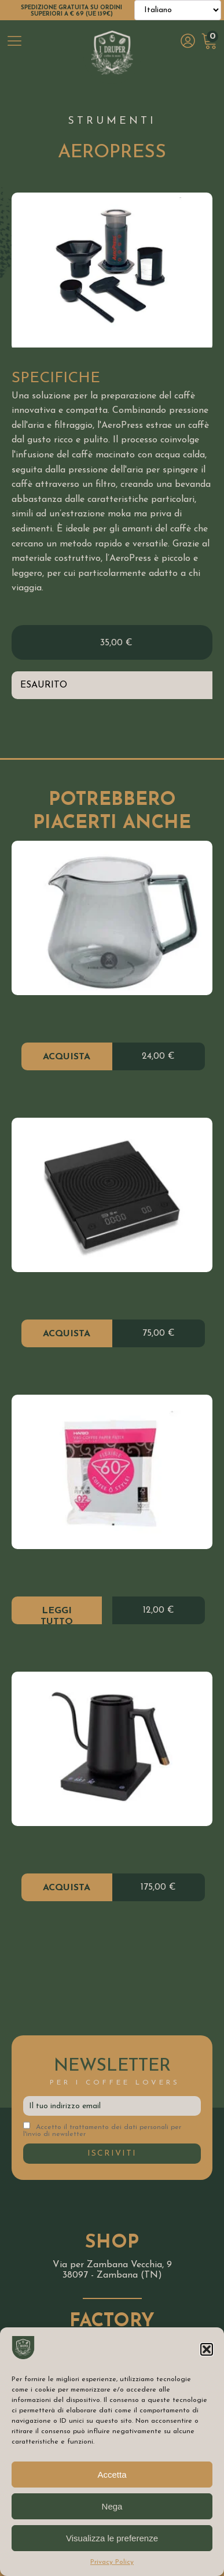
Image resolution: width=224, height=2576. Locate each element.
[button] (206, 2349)
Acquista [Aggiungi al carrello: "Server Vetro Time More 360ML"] (66, 1057)
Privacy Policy (112, 2562)
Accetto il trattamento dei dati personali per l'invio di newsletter (102, 2130)
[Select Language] (177, 10)
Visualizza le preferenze (112, 2538)
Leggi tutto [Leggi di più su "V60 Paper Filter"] (57, 1615)
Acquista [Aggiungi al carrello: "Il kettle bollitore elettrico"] (66, 1888)
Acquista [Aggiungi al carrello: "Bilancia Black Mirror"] (66, 1334)
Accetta (111, 2474)
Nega (112, 2506)
